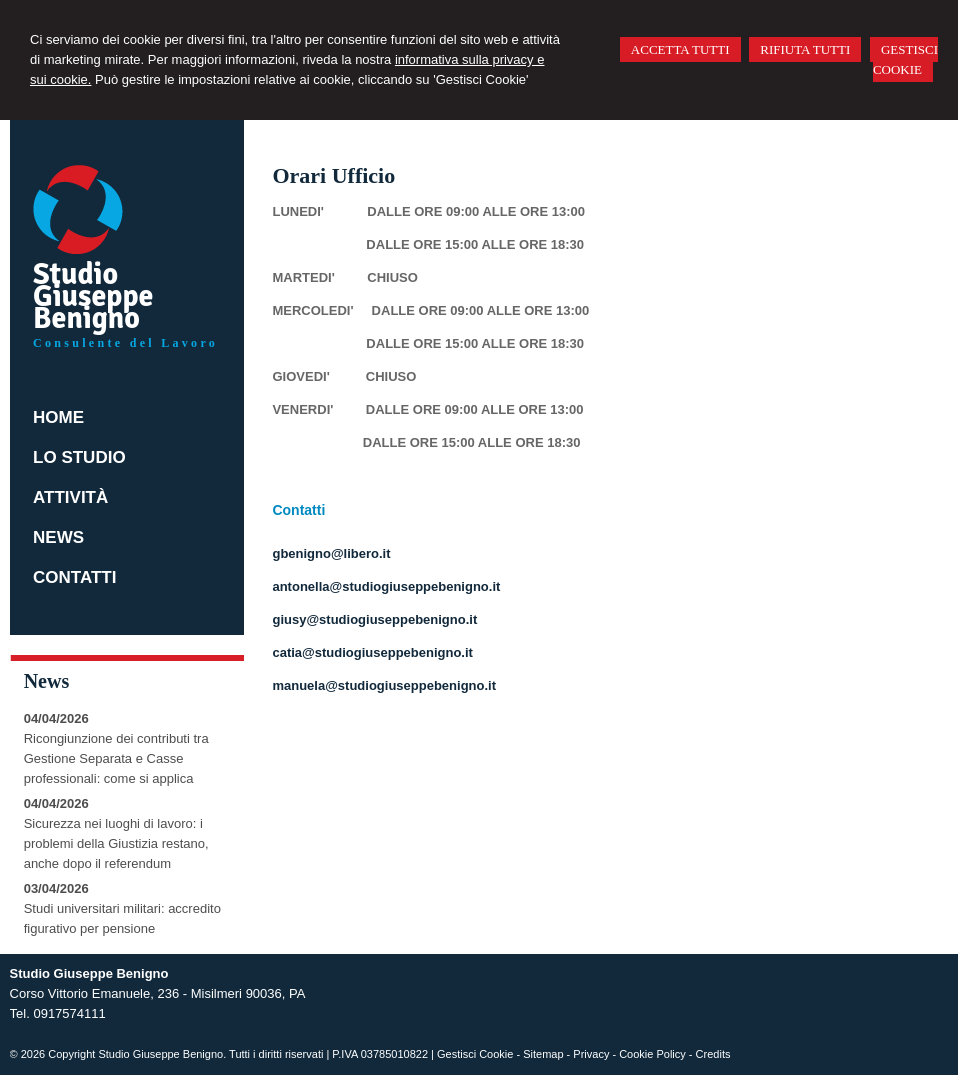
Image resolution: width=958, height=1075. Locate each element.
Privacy (591, 1054)
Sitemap (543, 1054)
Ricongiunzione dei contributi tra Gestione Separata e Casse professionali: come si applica (116, 758)
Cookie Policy (652, 1054)
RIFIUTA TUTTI (805, 49)
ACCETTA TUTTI (680, 49)
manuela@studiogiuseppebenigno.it (384, 685)
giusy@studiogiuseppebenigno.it (374, 619)
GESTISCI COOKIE (905, 59)
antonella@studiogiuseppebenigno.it (386, 586)
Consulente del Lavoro (125, 343)
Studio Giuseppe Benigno (93, 296)
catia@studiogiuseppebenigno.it (372, 652)
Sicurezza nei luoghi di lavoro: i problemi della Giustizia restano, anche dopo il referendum (116, 843)
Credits (713, 1054)
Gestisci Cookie (475, 1054)
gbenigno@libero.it (331, 553)
